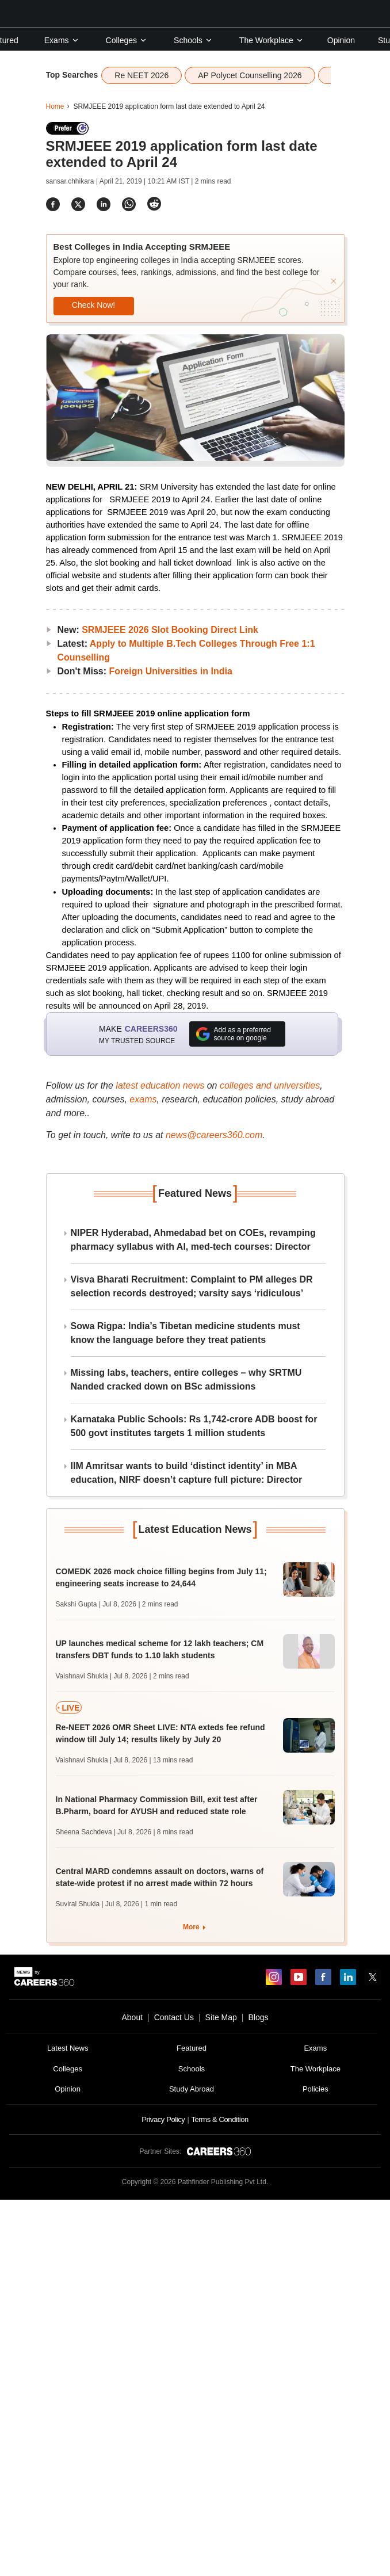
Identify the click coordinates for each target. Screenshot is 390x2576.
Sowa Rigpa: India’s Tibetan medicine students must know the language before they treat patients (185, 1333)
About (132, 2017)
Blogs (258, 2017)
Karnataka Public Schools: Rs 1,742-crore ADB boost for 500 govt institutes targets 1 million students (194, 1426)
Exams (61, 40)
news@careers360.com (214, 1135)
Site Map (221, 2017)
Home (55, 106)
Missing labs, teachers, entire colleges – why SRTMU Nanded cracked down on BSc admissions (186, 1379)
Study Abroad (191, 2089)
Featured (192, 2048)
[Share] (53, 204)
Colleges (126, 40)
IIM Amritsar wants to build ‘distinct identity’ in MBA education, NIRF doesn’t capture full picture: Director (187, 1472)
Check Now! (93, 305)
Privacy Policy (163, 2119)
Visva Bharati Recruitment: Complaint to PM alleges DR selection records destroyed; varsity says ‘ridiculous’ (192, 1286)
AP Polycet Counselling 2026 (249, 75)
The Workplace (271, 40)
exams (142, 1099)
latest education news (160, 1085)
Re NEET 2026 (141, 75)
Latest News (68, 2048)
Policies (315, 2089)
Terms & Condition (219, 2119)
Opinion (341, 40)
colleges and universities (270, 1085)
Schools (193, 40)
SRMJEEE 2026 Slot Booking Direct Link (170, 630)
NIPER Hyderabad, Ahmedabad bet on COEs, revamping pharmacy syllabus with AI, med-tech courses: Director (193, 1239)
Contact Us (174, 2017)
